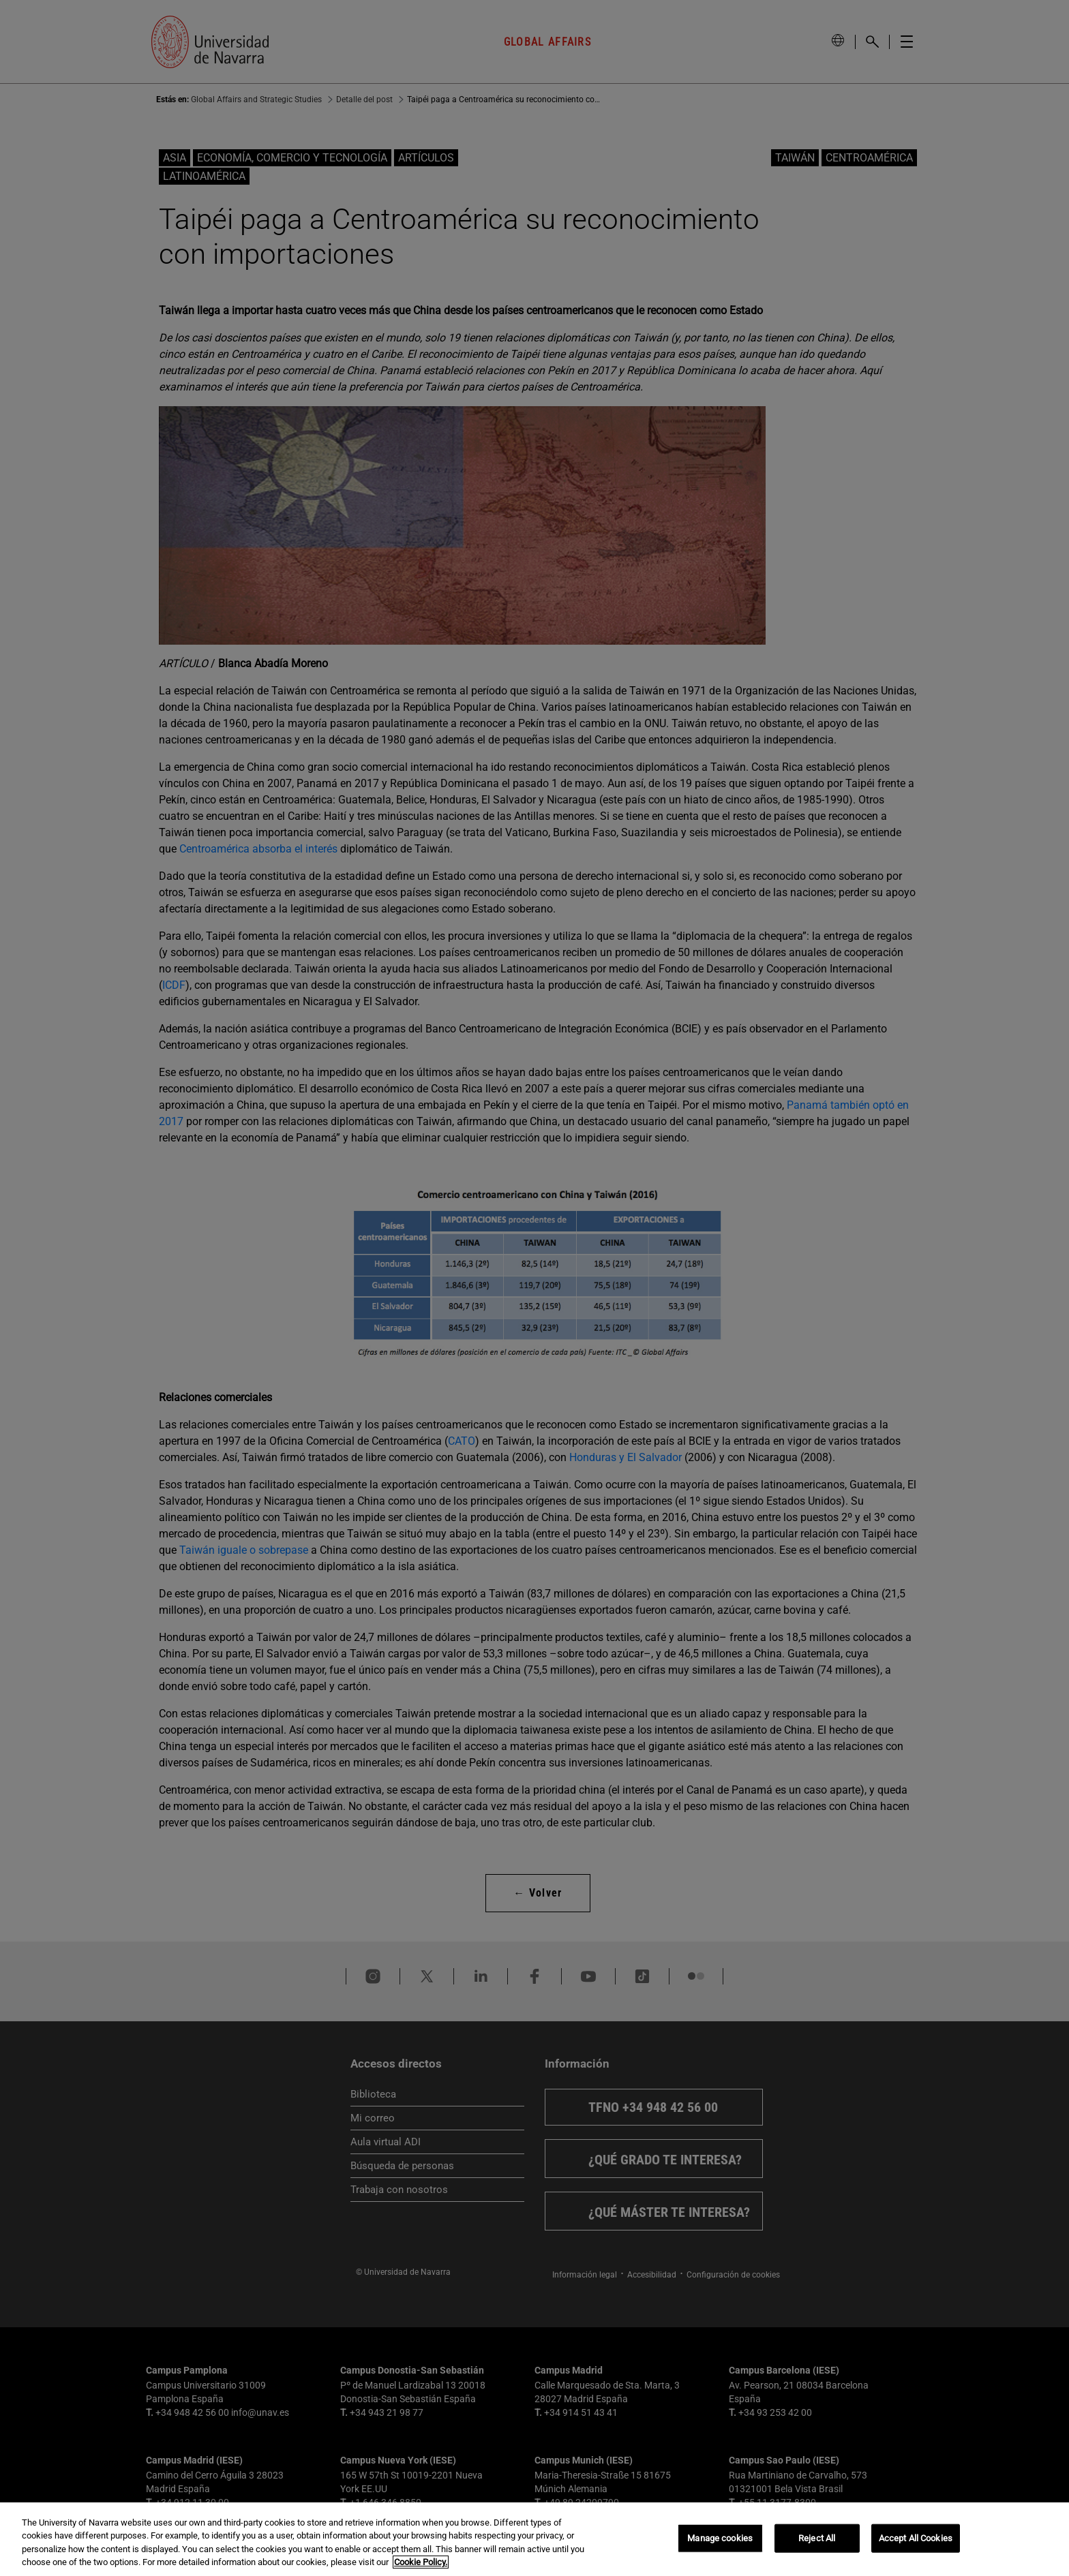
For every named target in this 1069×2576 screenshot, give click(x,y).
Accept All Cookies (915, 2538)
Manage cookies (720, 2538)
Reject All (816, 2538)
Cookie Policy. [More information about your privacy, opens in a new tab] (420, 2562)
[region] (534, 2539)
